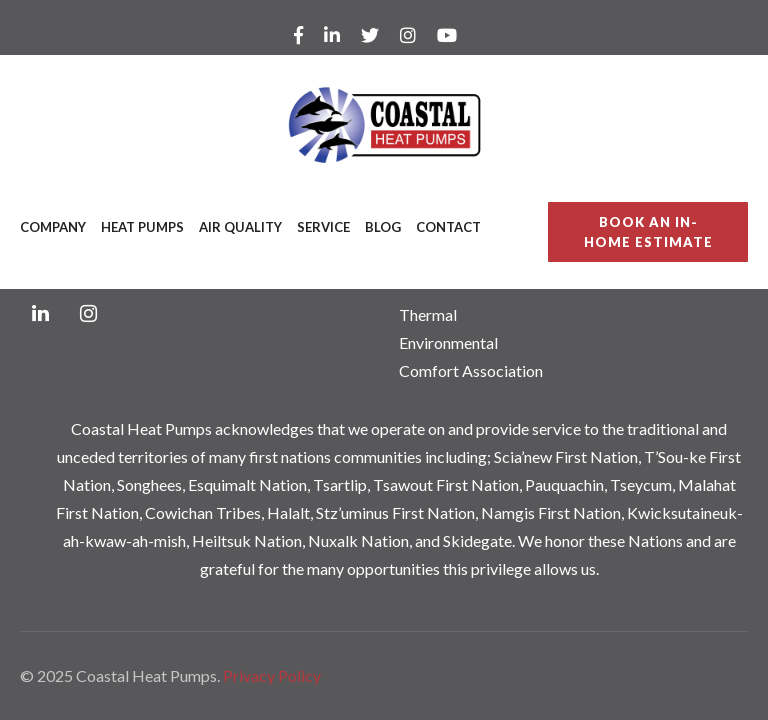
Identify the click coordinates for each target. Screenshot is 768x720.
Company (53, 227)
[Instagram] (88, 313)
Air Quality (240, 227)
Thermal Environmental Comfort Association (471, 342)
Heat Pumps (142, 227)
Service (323, 227)
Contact (448, 227)
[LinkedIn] (40, 313)
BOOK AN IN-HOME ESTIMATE (648, 232)
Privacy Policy (272, 675)
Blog (383, 227)
